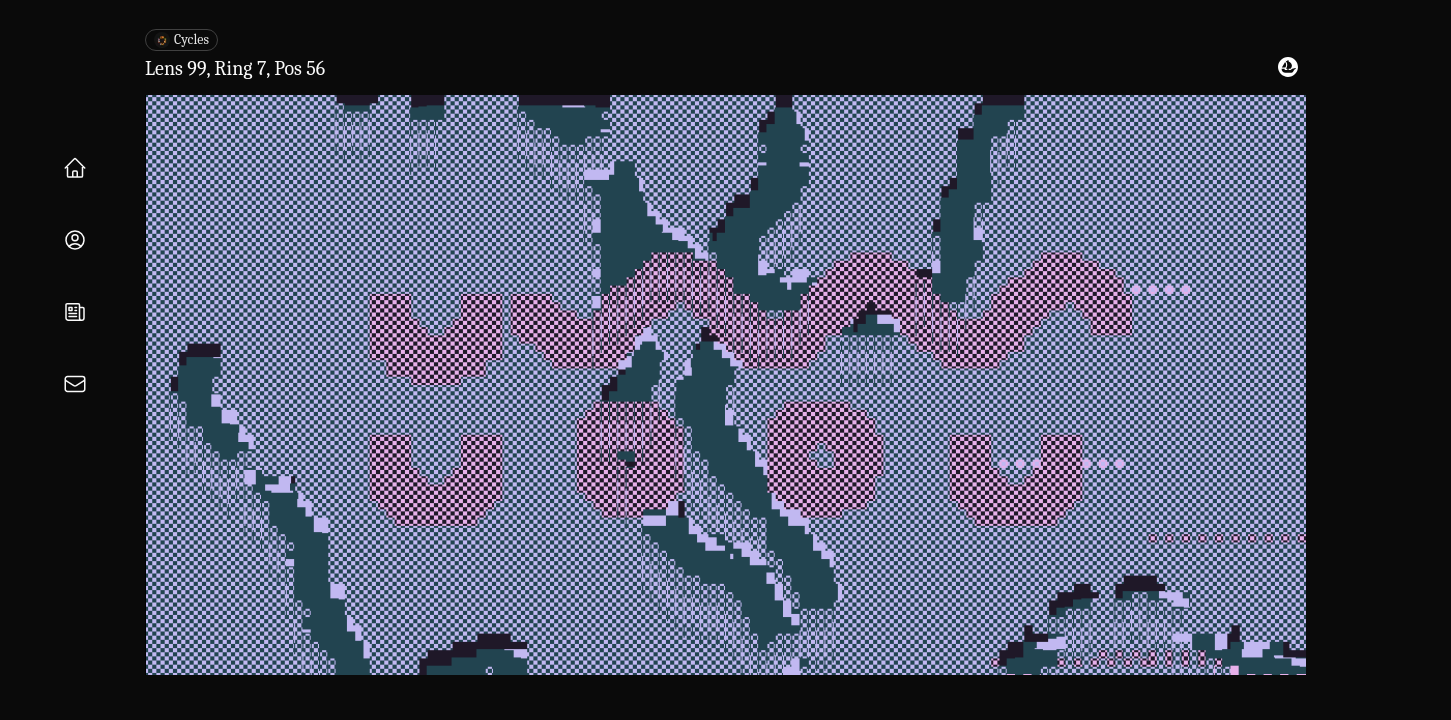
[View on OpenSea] (1288, 67)
